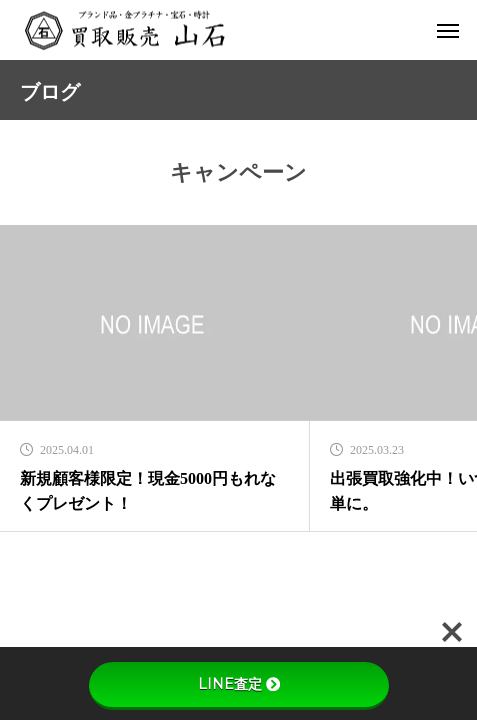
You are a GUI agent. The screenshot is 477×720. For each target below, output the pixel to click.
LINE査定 (239, 684)
